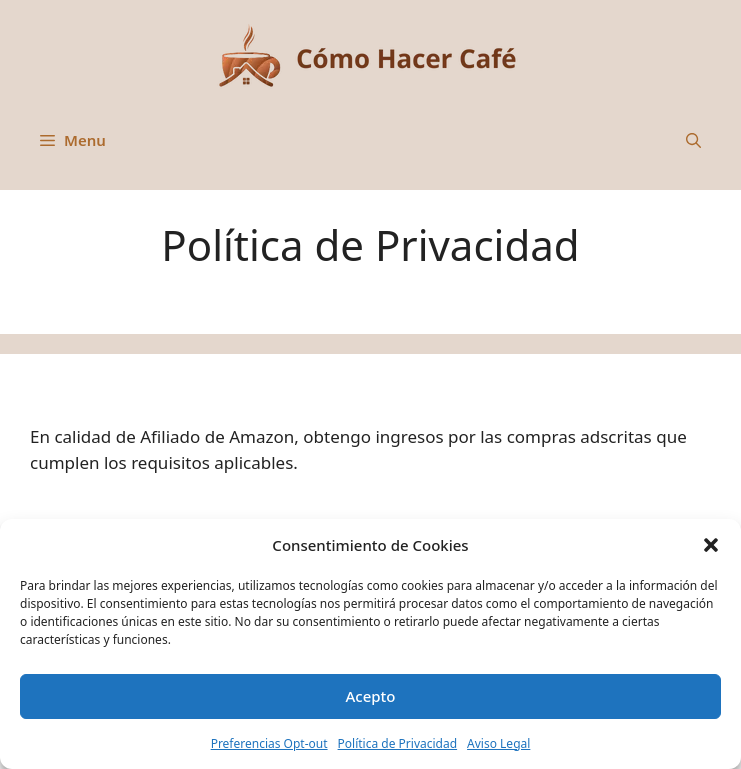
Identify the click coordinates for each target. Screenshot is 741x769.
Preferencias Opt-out (269, 743)
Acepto (370, 696)
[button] (711, 545)
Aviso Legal (498, 743)
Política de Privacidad (398, 743)
